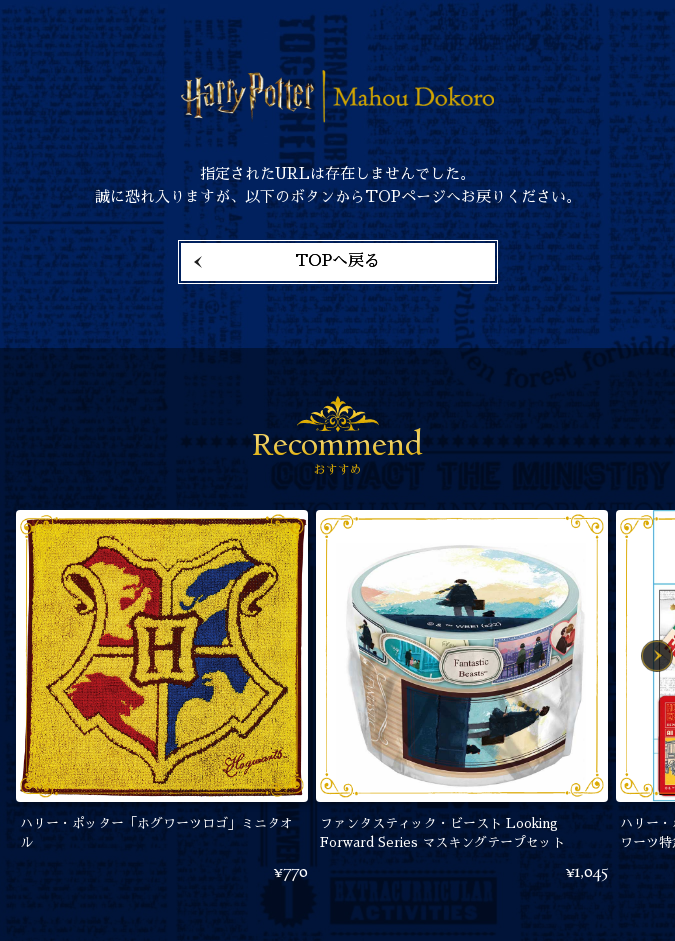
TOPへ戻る (337, 261)
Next (657, 656)
